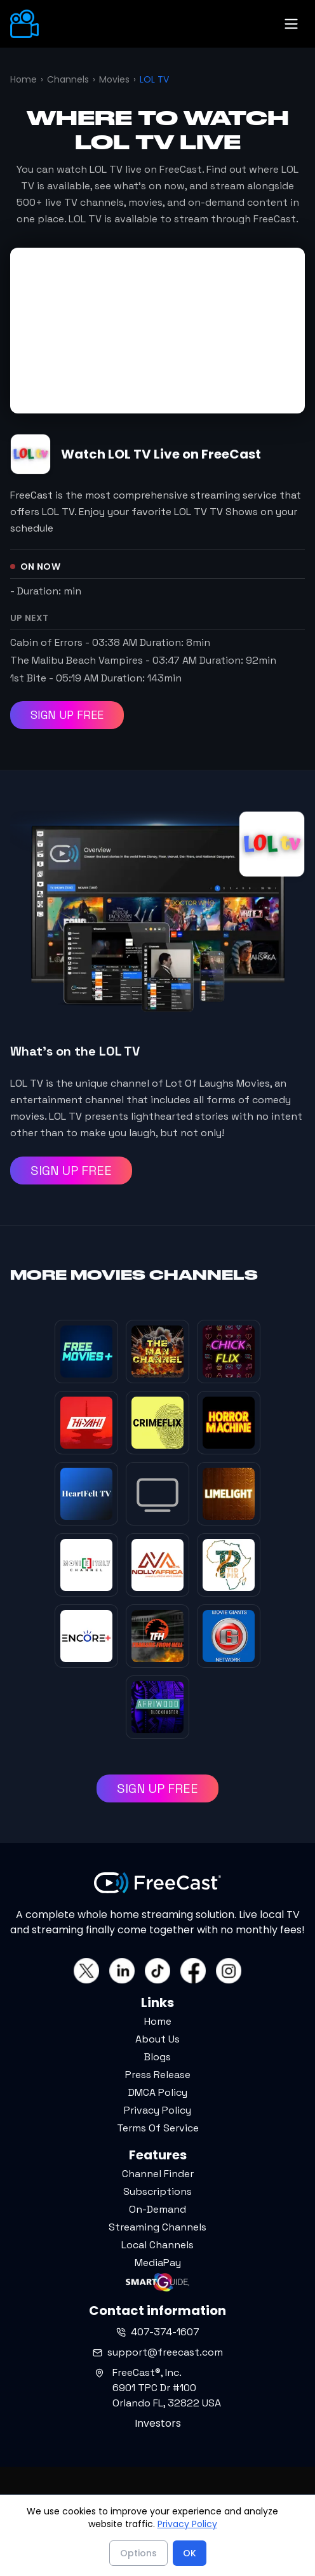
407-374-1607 (157, 2331)
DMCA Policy (157, 2092)
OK (189, 2553)
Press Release (158, 2074)
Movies (114, 79)
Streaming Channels (157, 2227)
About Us (157, 2039)
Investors (158, 2423)
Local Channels (157, 2244)
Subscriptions (157, 2191)
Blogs (157, 2056)
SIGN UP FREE (67, 715)
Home (23, 79)
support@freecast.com (158, 2352)
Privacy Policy (157, 2110)
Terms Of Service (158, 2128)
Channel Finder (158, 2173)
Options (138, 2553)
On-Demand (157, 2209)
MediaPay (158, 2262)
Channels (68, 79)
